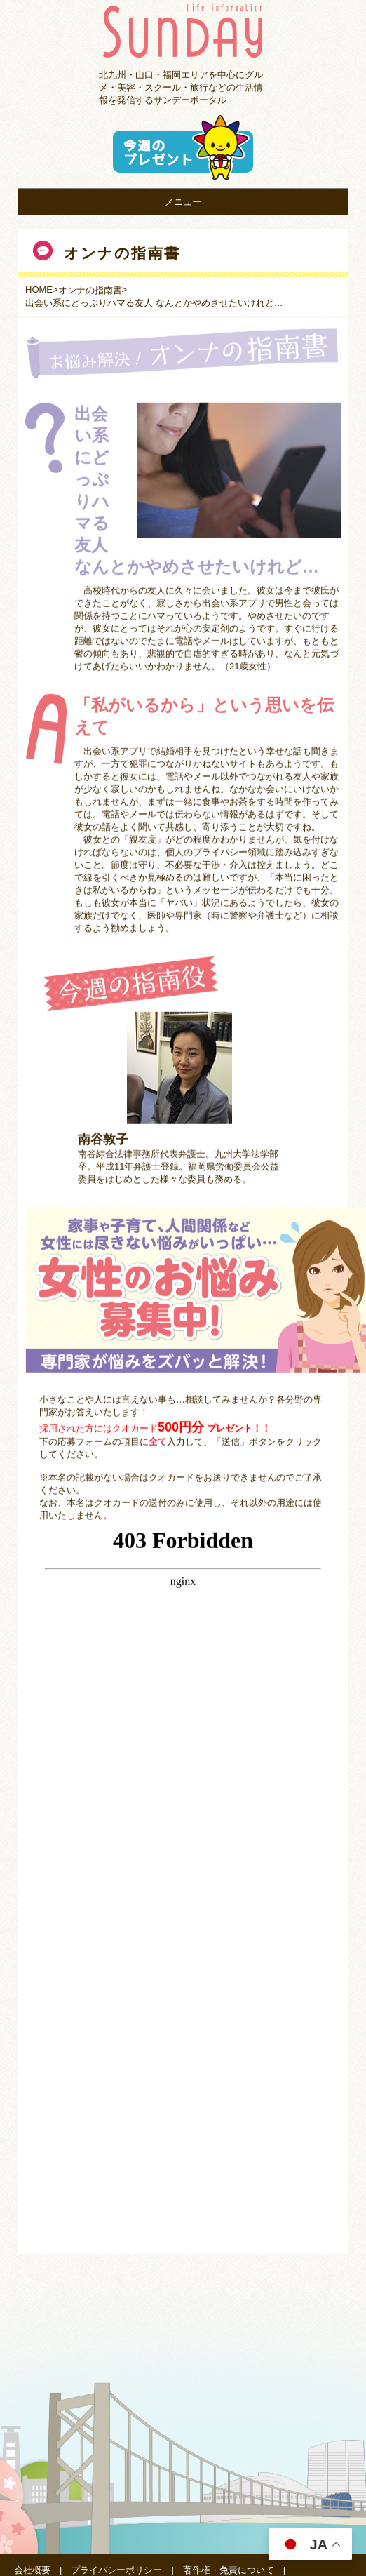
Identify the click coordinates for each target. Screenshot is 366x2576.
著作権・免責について (228, 2570)
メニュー (183, 201)
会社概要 (32, 2570)
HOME (39, 289)
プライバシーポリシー (116, 2570)
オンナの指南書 (90, 290)
